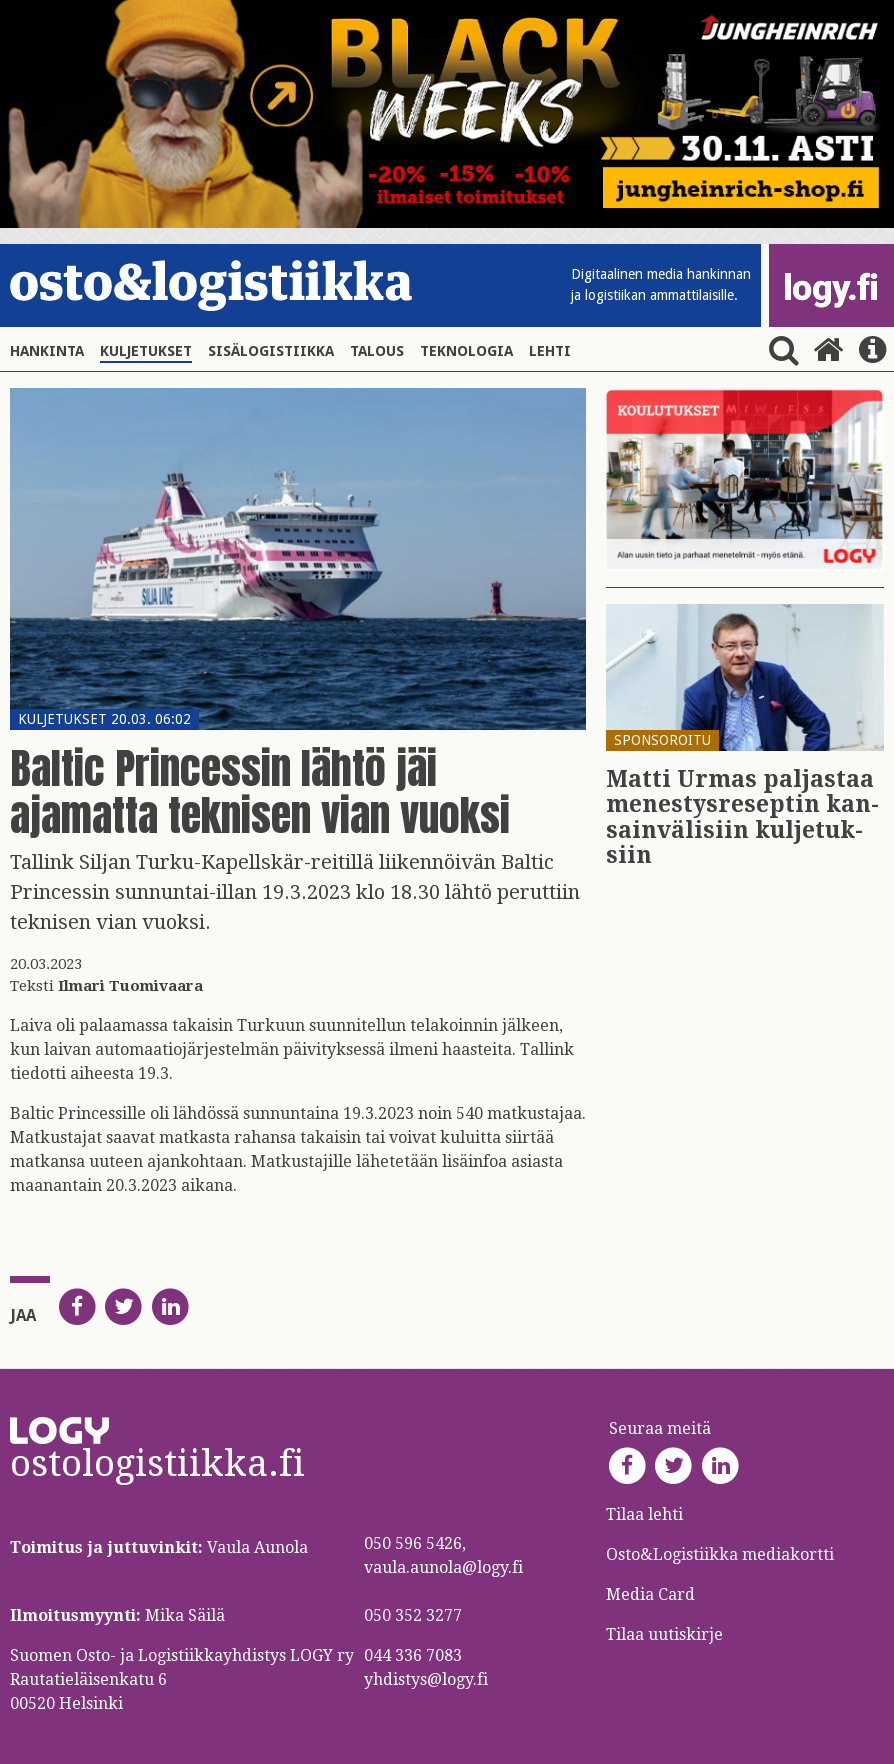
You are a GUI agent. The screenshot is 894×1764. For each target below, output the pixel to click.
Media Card (652, 1594)
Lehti (550, 351)
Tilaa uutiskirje (664, 1634)
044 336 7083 (413, 1655)
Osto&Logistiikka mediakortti (720, 1554)
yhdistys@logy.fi (426, 1679)
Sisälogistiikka (271, 351)
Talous (377, 351)
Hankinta (47, 351)
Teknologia (466, 351)
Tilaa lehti (644, 1514)
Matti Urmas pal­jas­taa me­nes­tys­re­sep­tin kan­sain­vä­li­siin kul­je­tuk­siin (742, 817)
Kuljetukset (146, 351)
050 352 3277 (413, 1615)
